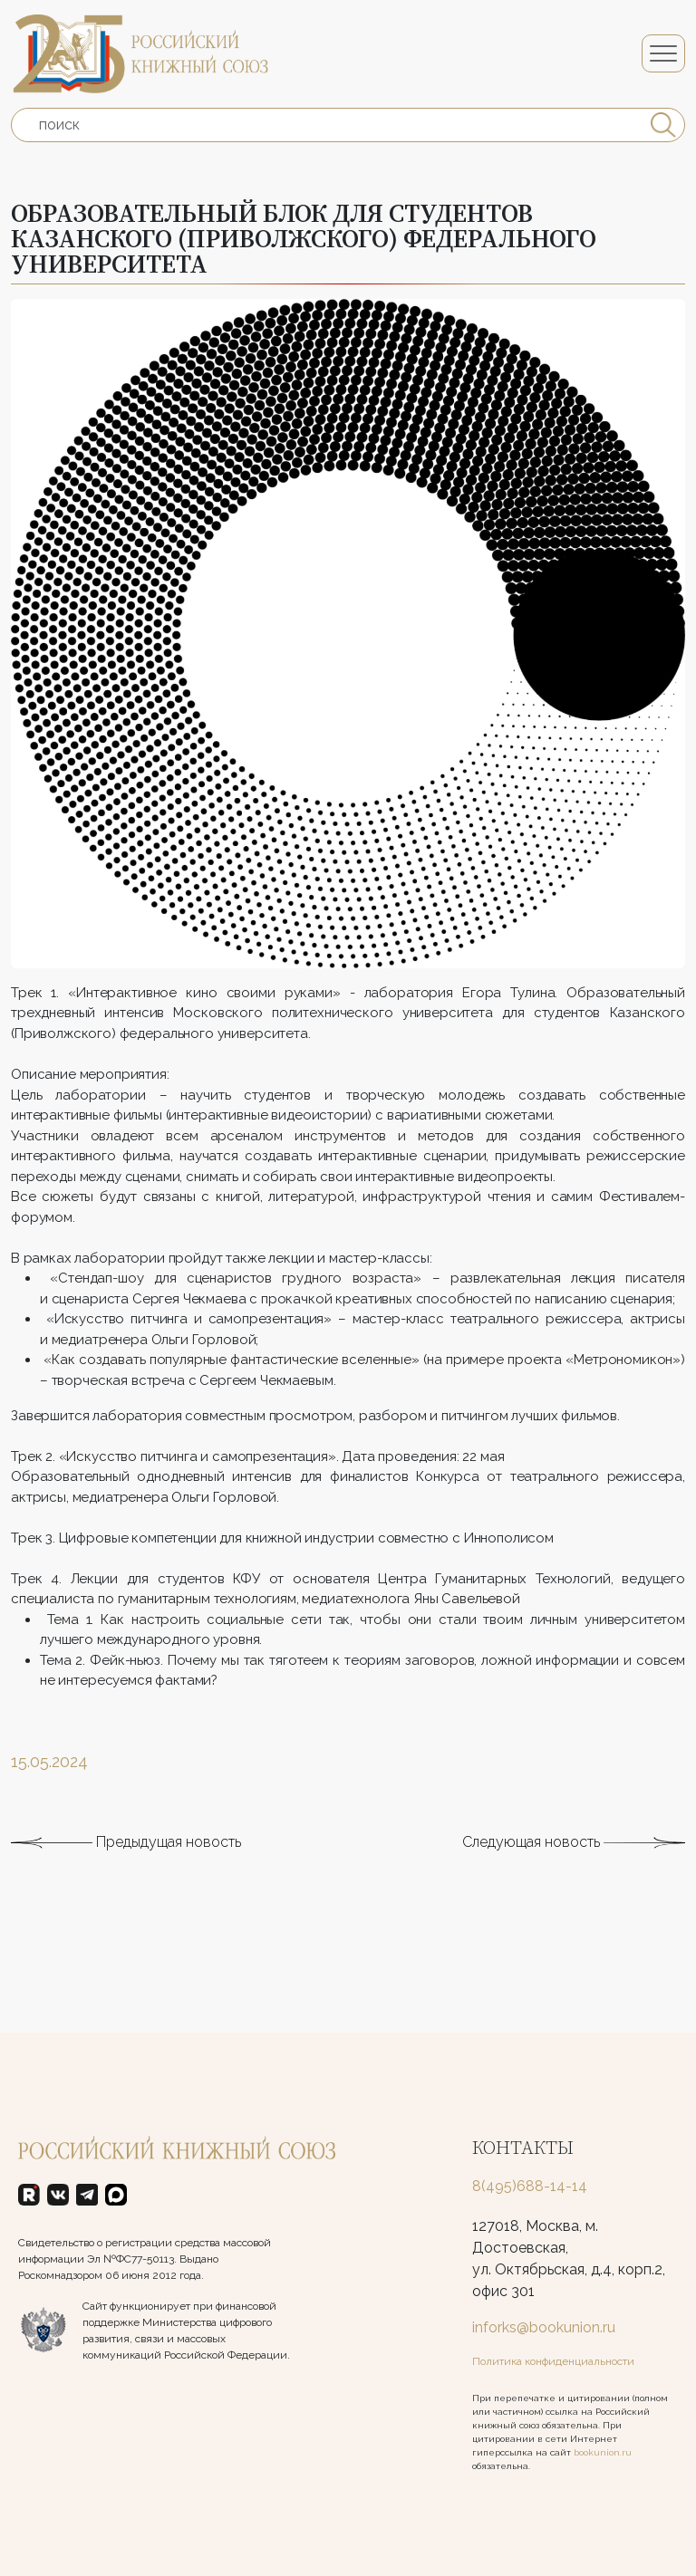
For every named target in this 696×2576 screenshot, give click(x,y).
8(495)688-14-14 (529, 2186)
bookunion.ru (603, 2452)
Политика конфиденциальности (553, 2361)
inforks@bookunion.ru (543, 2327)
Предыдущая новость (126, 1868)
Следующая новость (573, 1868)
